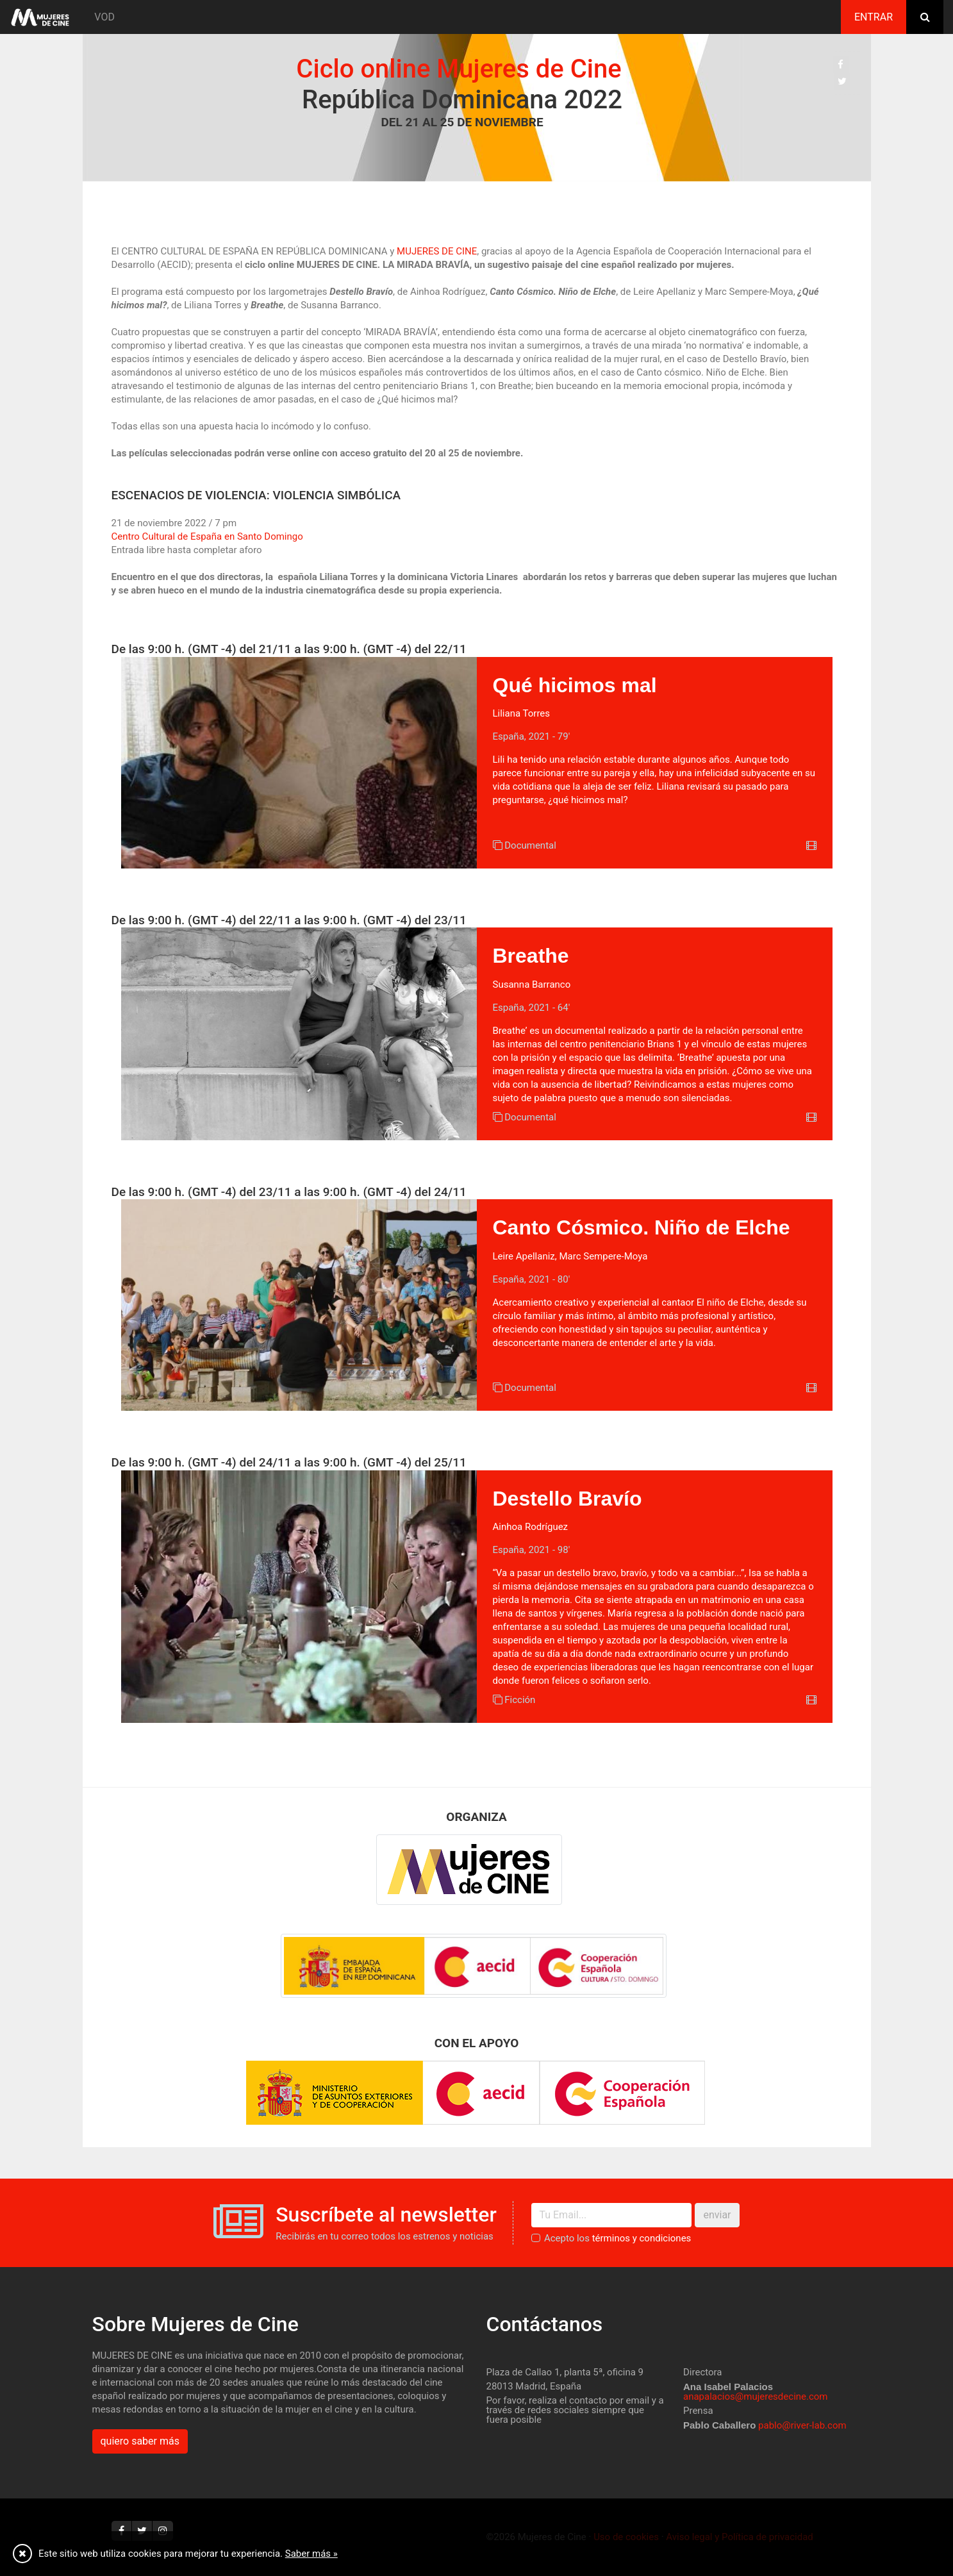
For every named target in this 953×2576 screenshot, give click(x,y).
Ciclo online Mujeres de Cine (450, 69)
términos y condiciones (642, 2238)
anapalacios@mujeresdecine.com (755, 2396)
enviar (717, 2215)
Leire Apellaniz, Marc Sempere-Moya (570, 1256)
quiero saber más (140, 2441)
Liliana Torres (522, 713)
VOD (104, 17)
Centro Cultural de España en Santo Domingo (207, 536)
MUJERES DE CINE (437, 251)
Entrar (873, 17)
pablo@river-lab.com (802, 2425)
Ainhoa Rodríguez (530, 1527)
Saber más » (311, 2553)
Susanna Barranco (532, 984)
